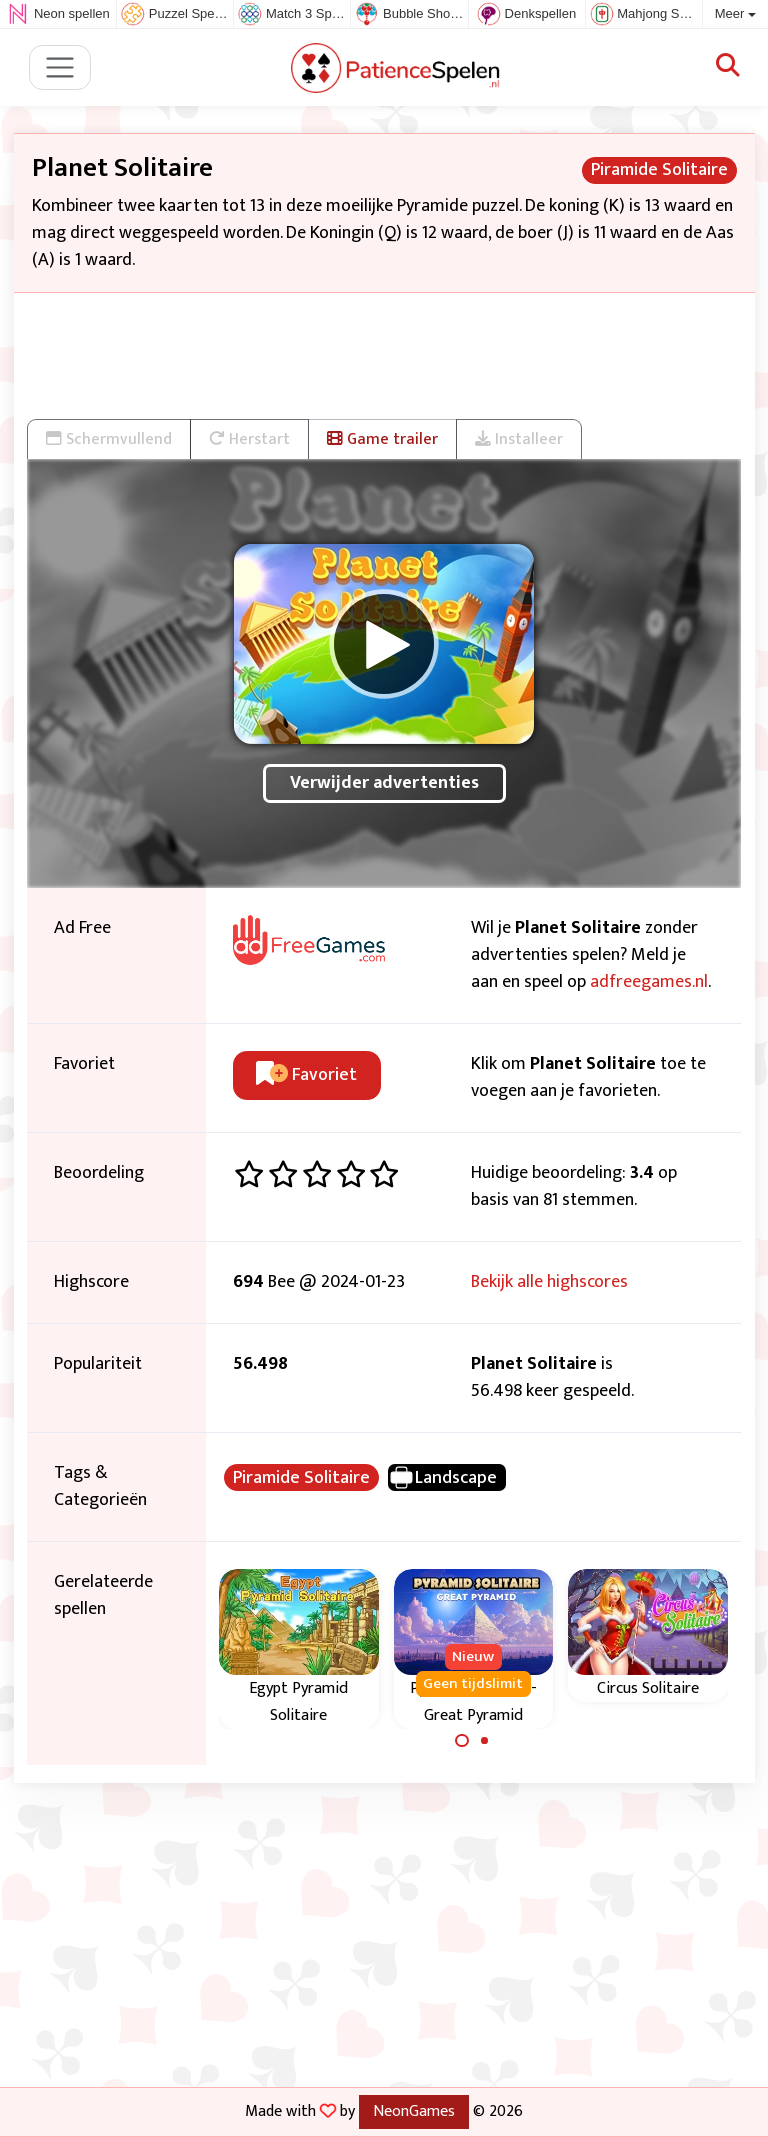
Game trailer (382, 439)
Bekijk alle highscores (549, 1282)
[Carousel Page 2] (485, 1741)
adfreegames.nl (649, 982)
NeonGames (414, 2111)
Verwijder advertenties (384, 783)
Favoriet (306, 1075)
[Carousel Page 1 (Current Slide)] (462, 1741)
